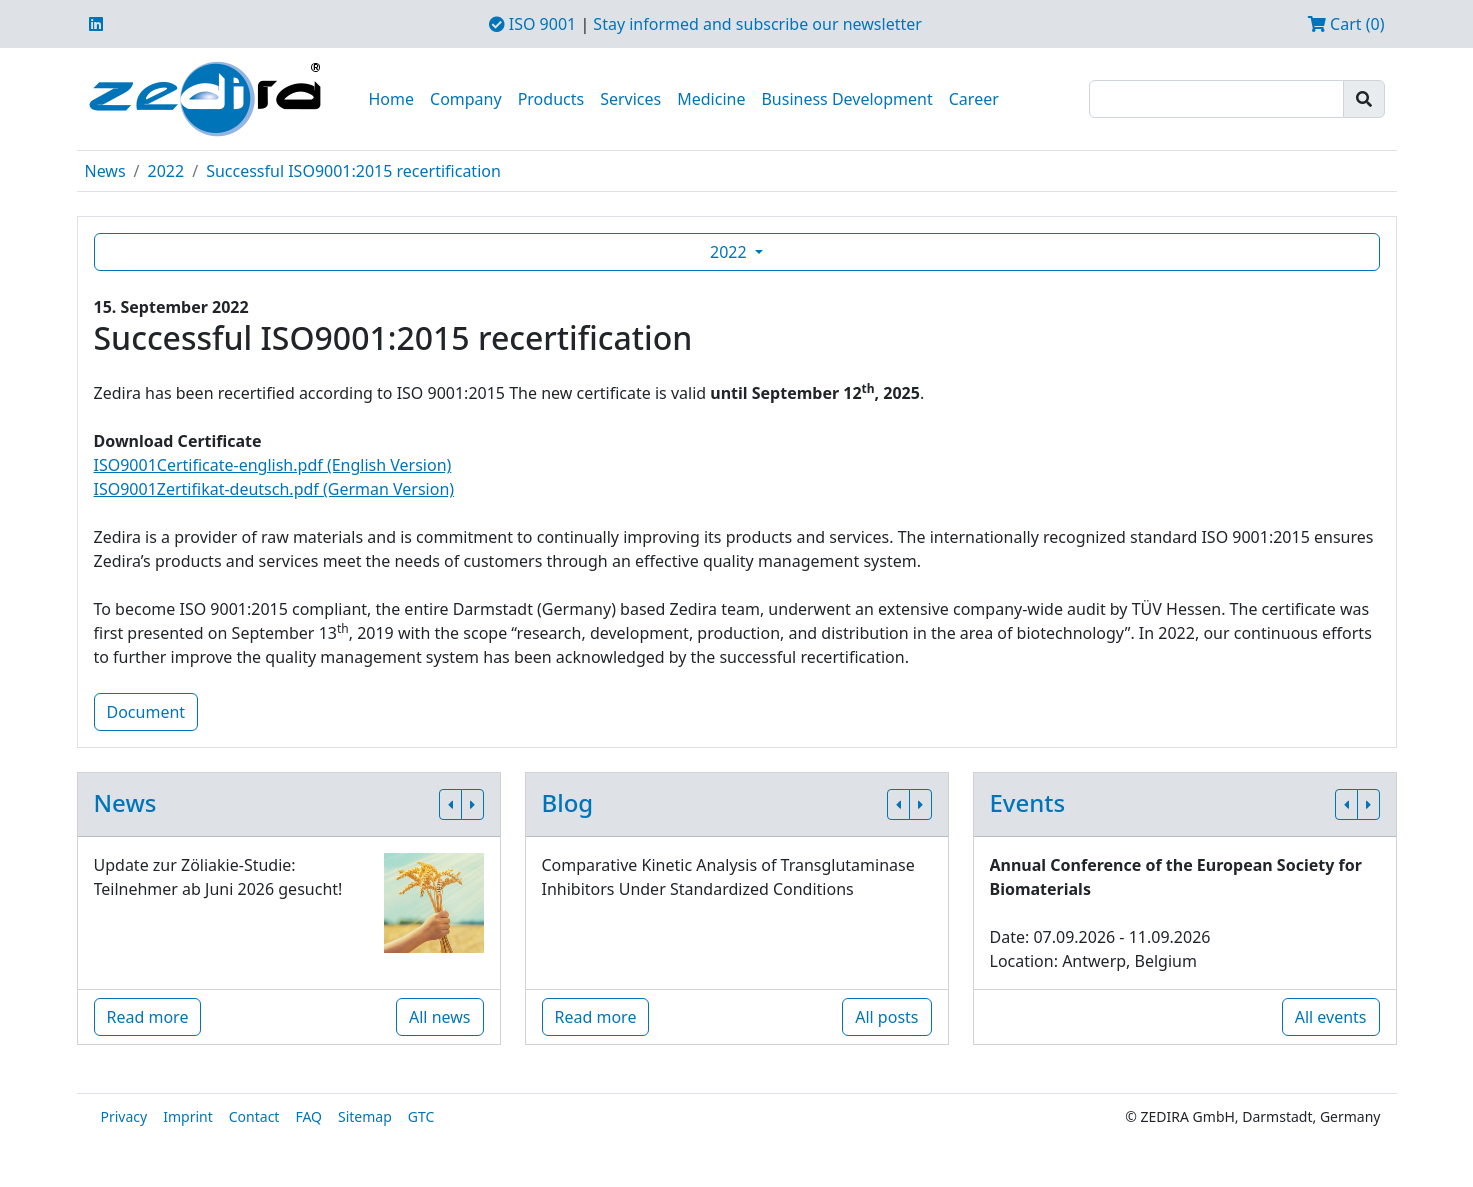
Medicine (711, 99)
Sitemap (365, 1116)
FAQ (308, 1116)
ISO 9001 (533, 24)
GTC (421, 1116)
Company (466, 99)
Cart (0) (1346, 24)
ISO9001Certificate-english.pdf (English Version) (273, 465)
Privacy (124, 1116)
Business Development (846, 99)
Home (392, 99)
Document (146, 712)
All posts (886, 1017)
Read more (148, 1017)
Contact (254, 1116)
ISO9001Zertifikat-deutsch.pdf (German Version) (274, 489)
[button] (450, 804)
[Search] (1216, 99)
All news (439, 1017)
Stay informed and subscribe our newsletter (757, 24)
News (105, 171)
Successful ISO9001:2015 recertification (353, 171)
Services (630, 99)
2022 (166, 171)
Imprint (188, 1116)
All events (1331, 1017)
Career (974, 99)
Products (551, 99)
